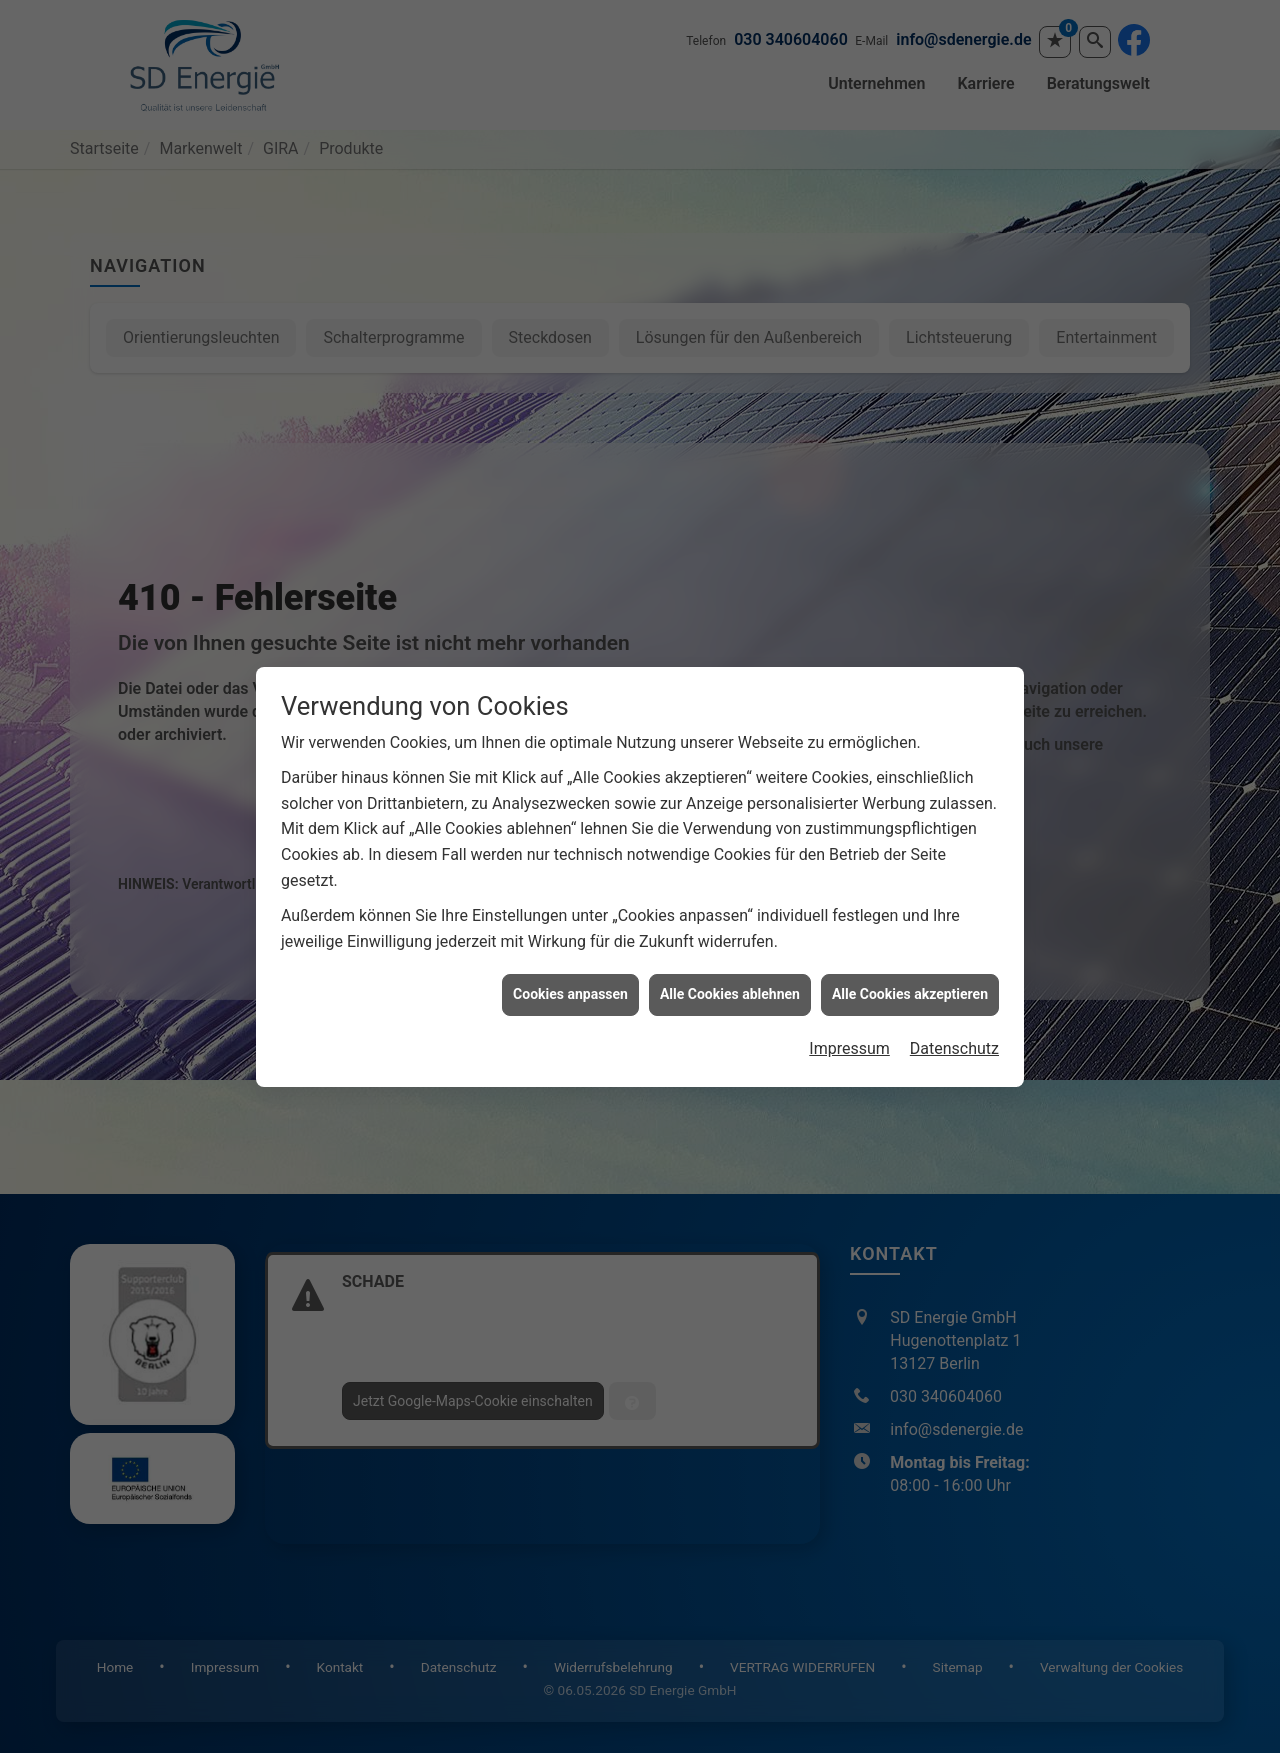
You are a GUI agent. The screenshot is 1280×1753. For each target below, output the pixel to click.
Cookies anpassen (570, 994)
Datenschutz (954, 1048)
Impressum (849, 1048)
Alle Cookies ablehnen (730, 994)
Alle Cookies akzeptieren (910, 994)
